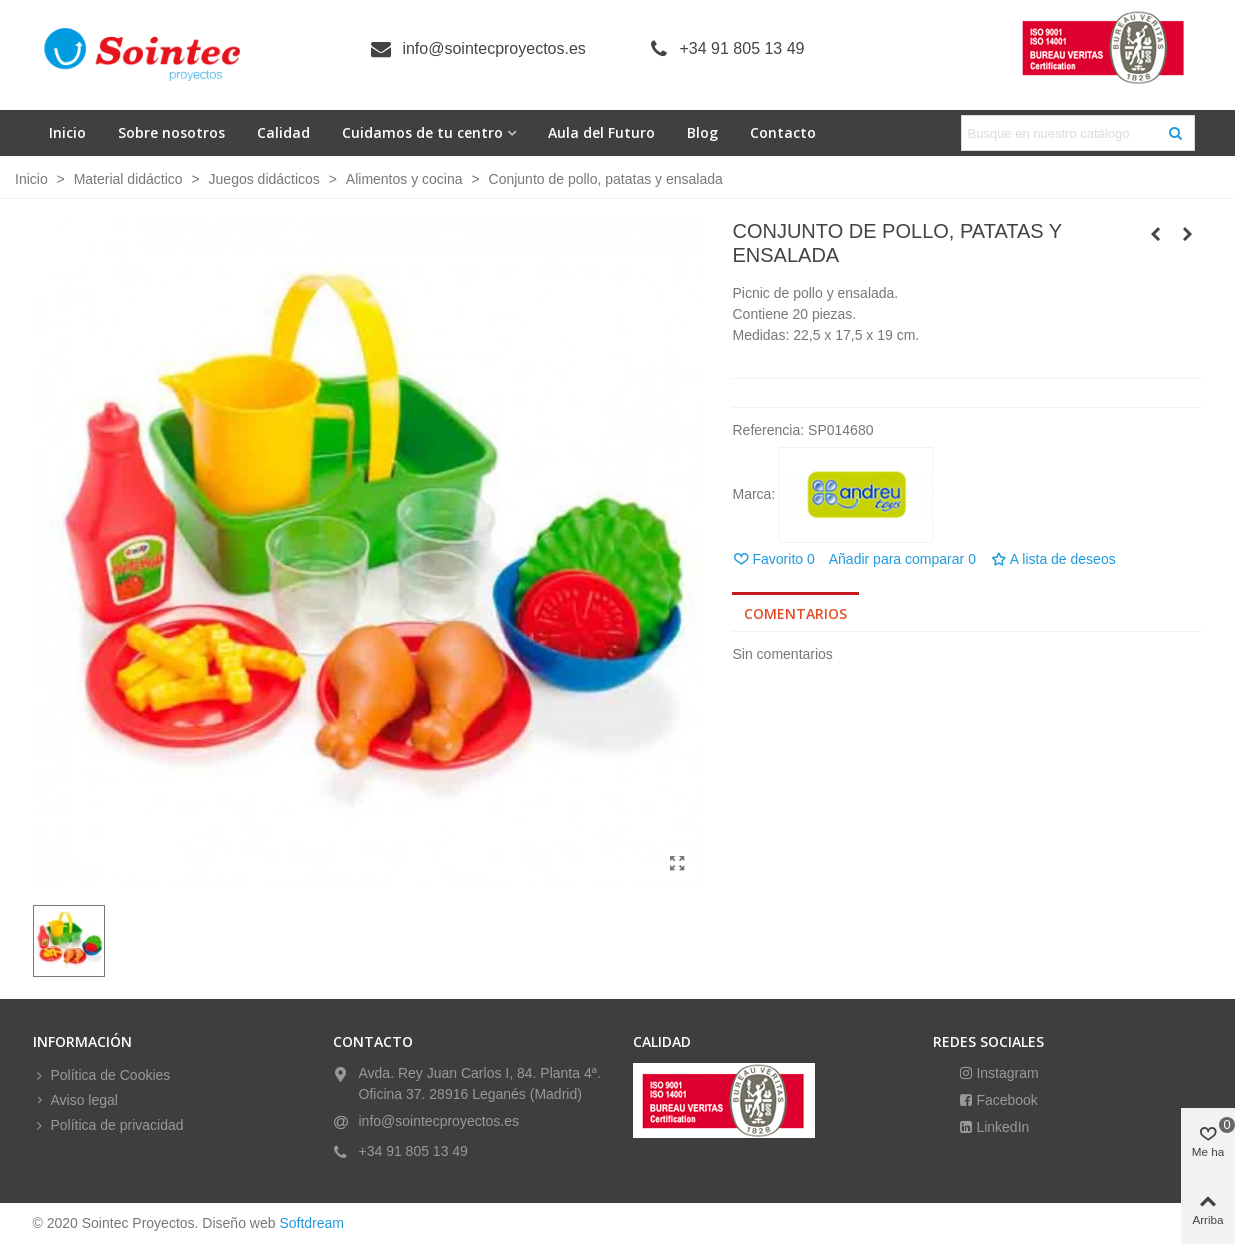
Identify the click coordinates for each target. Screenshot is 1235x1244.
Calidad (283, 132)
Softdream (311, 1223)
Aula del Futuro (601, 132)
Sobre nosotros (171, 132)
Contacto (783, 132)
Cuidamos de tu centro (422, 132)
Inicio (67, 132)
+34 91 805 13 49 (742, 48)
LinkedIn (1001, 1127)
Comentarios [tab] (795, 613)
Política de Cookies (102, 1075)
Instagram (1006, 1073)
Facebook (1005, 1100)
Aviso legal (75, 1100)
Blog (702, 132)
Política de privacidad (108, 1125)
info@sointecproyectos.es (493, 48)
